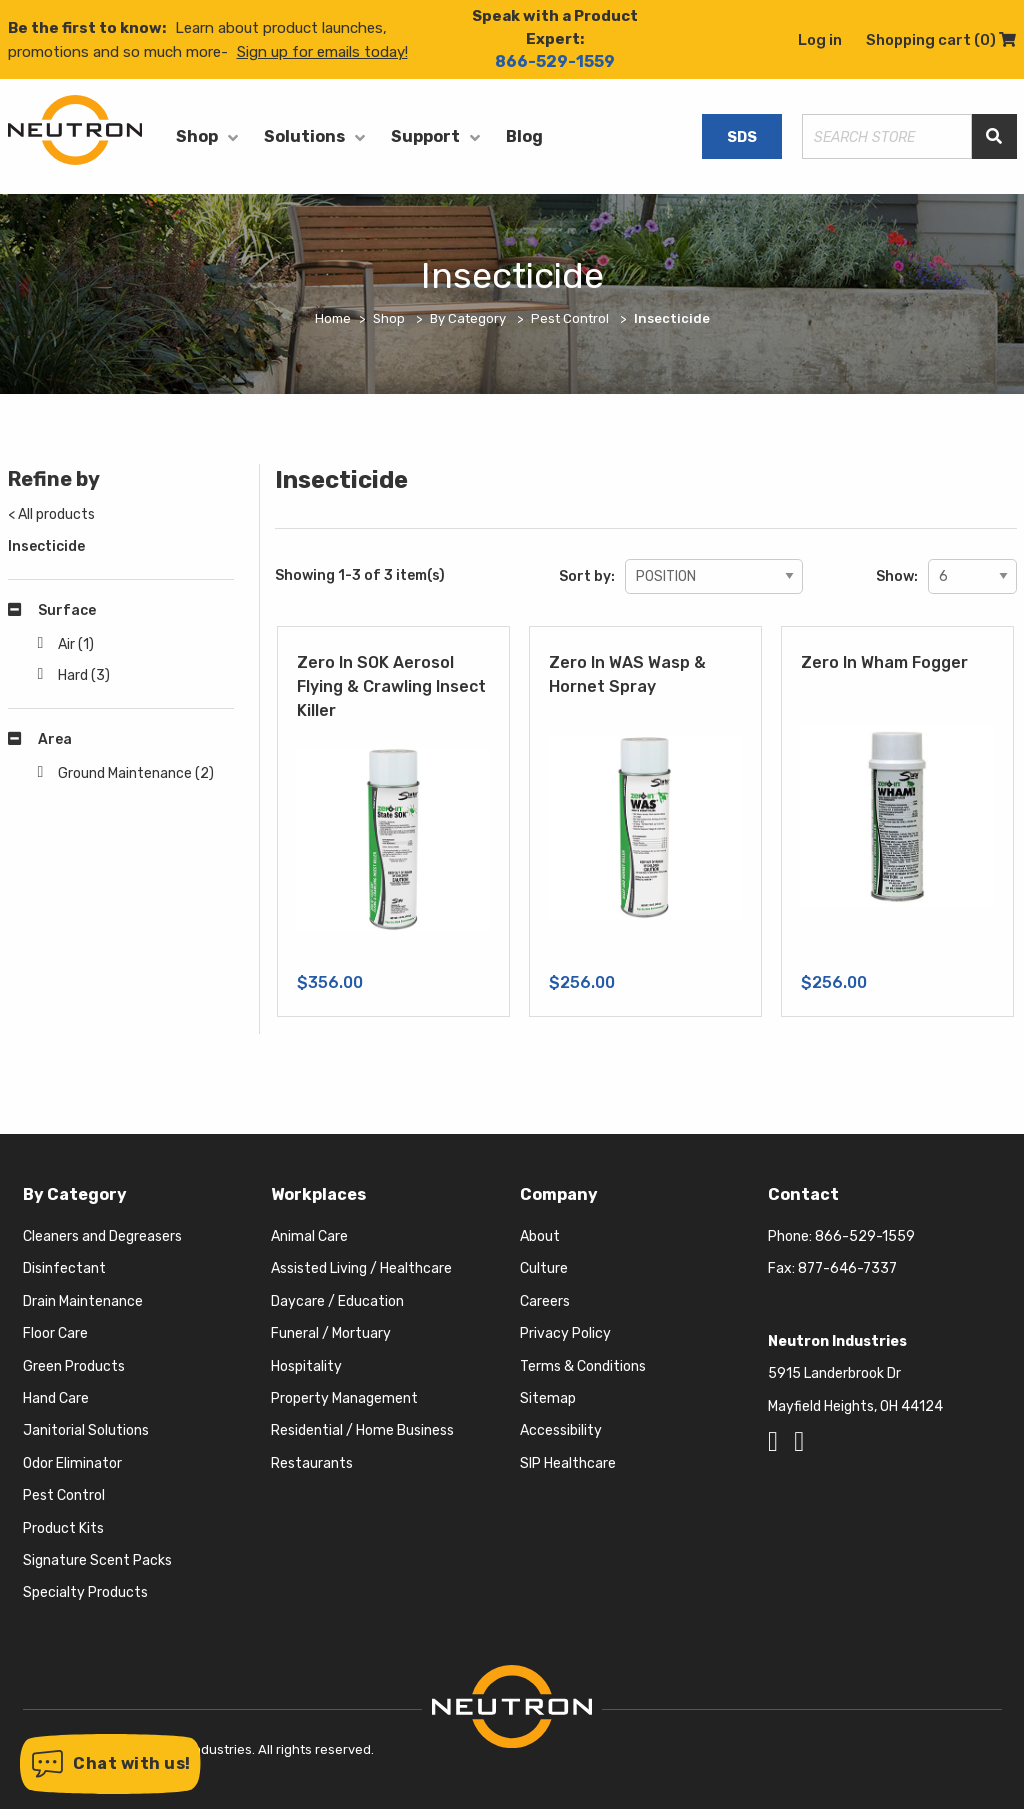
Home (333, 318)
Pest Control (64, 1495)
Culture (544, 1268)
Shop (197, 136)
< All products (51, 514)
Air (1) (76, 644)
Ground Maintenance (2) (136, 773)
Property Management (344, 1398)
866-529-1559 (555, 61)
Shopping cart (941, 40)
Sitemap (548, 1398)
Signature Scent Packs (97, 1560)
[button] (110, 1764)
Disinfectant (64, 1268)
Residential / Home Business (362, 1430)
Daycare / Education (337, 1301)
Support (425, 136)
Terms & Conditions (583, 1366)
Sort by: (587, 576)
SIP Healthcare (568, 1463)
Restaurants (312, 1463)
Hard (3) (84, 675)
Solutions (304, 136)
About (540, 1236)
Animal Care (309, 1236)
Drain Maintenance (83, 1301)
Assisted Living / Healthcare (361, 1268)
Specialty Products (85, 1592)
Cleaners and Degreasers (102, 1236)
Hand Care (56, 1398)
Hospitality (306, 1366)
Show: (897, 576)
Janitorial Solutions (86, 1430)
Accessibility (561, 1430)
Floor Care (55, 1333)
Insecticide (46, 546)
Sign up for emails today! (322, 52)
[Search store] (887, 136)
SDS (742, 137)
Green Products (74, 1366)
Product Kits (63, 1528)
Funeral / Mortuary (331, 1333)
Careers (545, 1301)
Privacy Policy (565, 1333)
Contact (803, 1194)
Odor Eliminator (72, 1463)
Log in (820, 40)
